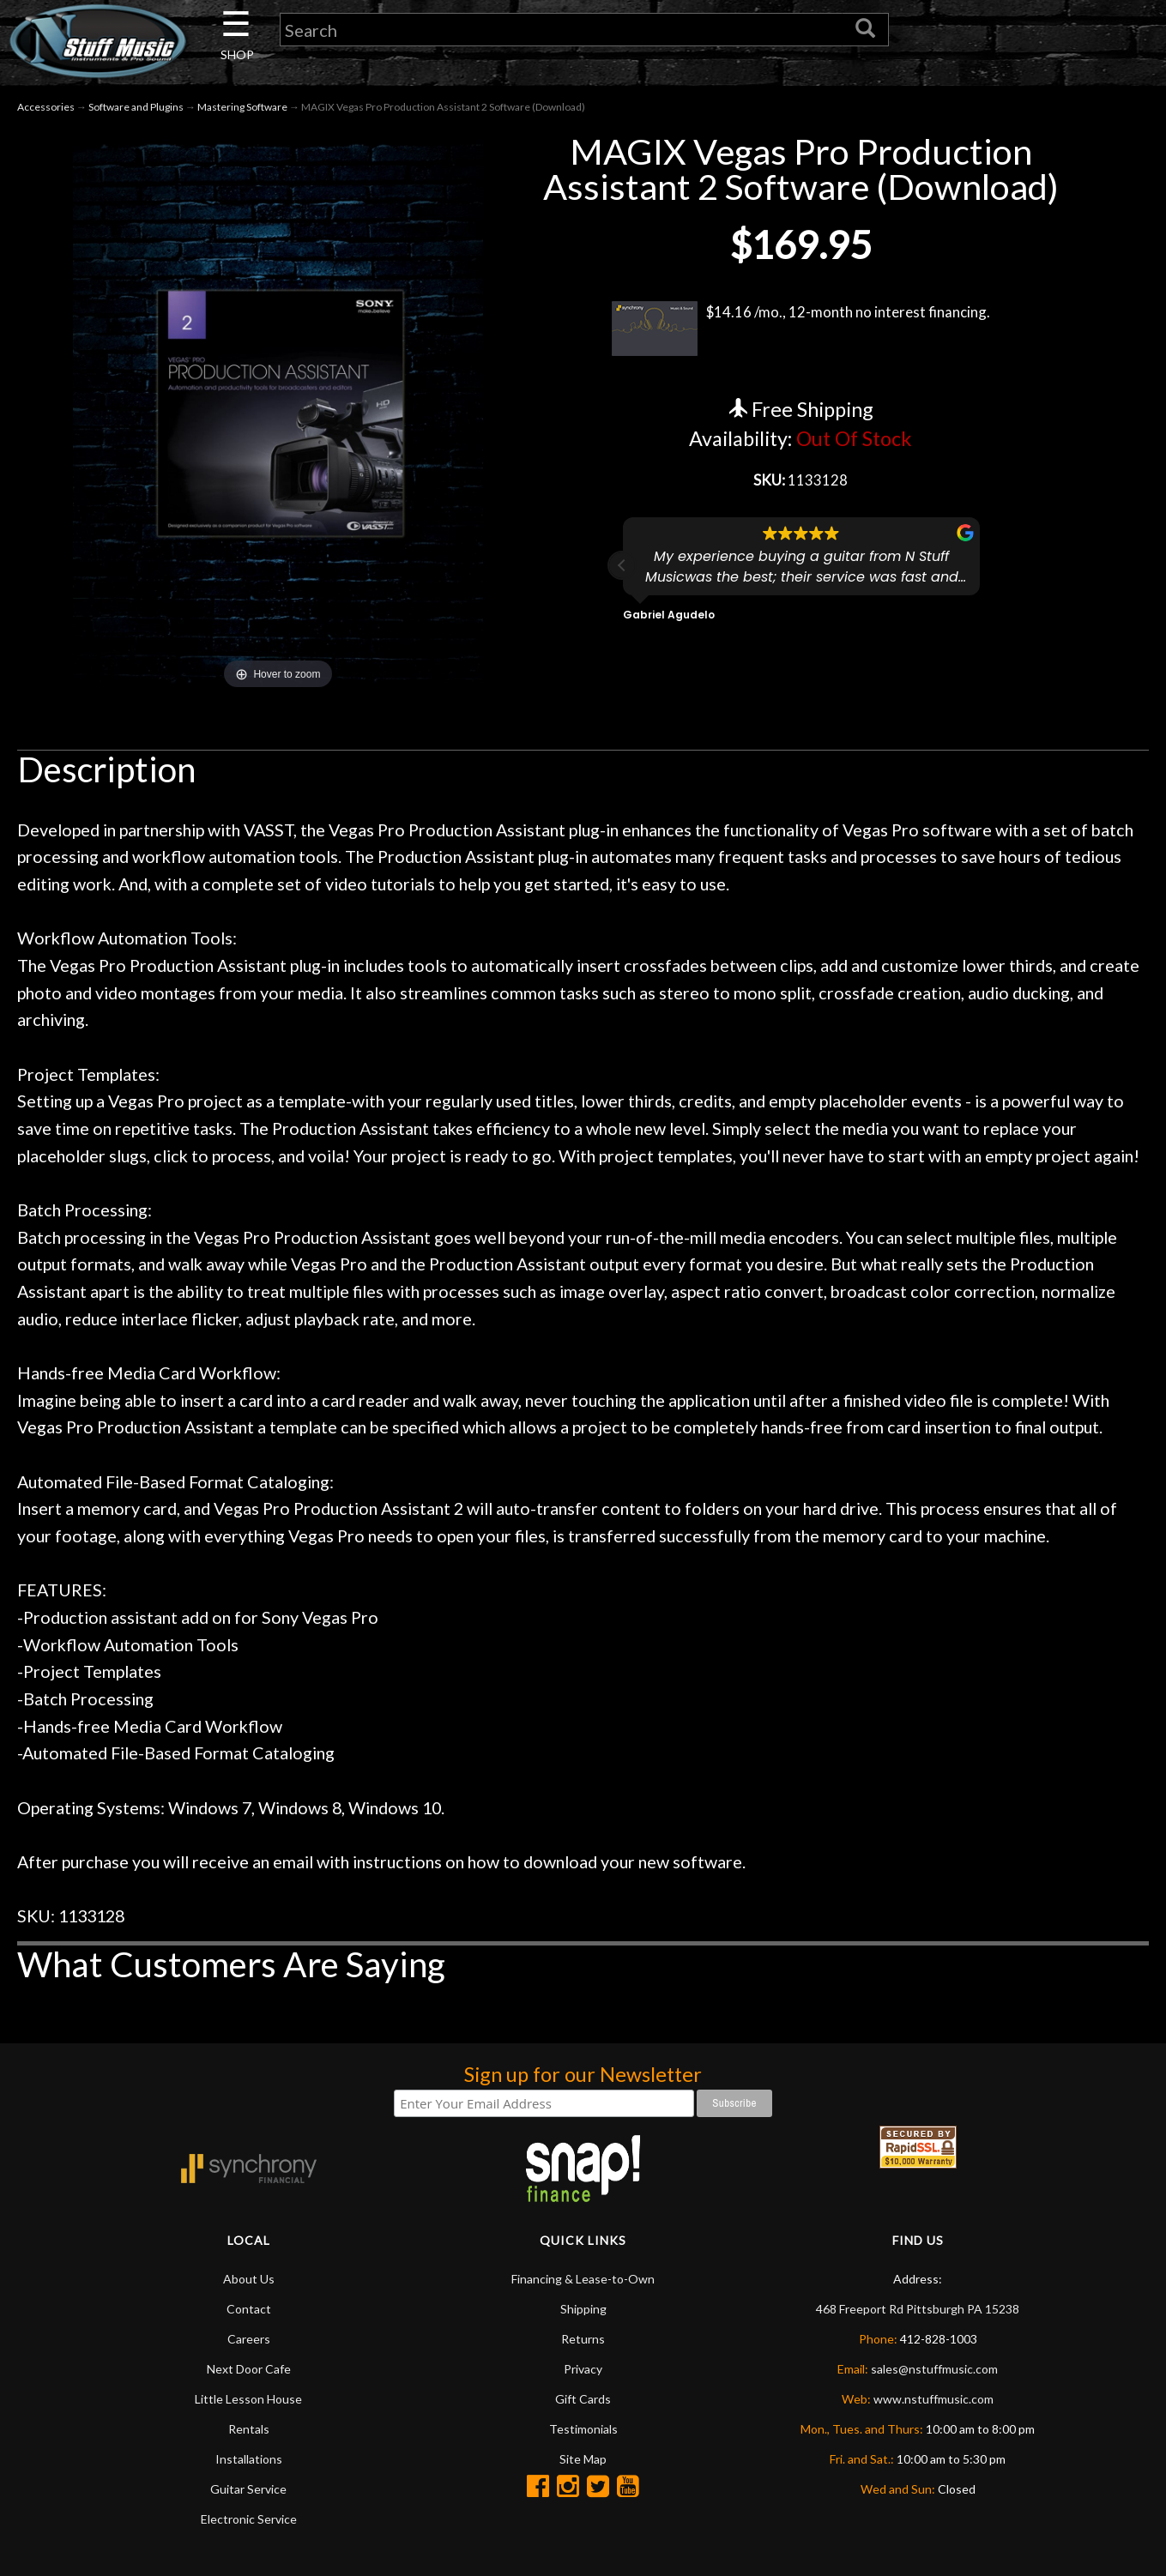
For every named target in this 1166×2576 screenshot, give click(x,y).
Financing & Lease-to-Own (583, 2281)
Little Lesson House (248, 2401)
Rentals (248, 2431)
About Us (249, 2281)
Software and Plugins (136, 110)
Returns (583, 2341)
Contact (249, 2311)
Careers (248, 2341)
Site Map (583, 2461)
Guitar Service (248, 2491)
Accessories (46, 110)
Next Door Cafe (249, 2371)
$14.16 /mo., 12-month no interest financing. (801, 332)
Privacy (583, 2371)
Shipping (583, 2311)
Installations (248, 2461)
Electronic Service (249, 2521)
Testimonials (583, 2431)
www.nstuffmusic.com (933, 2401)
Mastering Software (242, 110)
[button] (622, 569)
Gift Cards (583, 2401)
